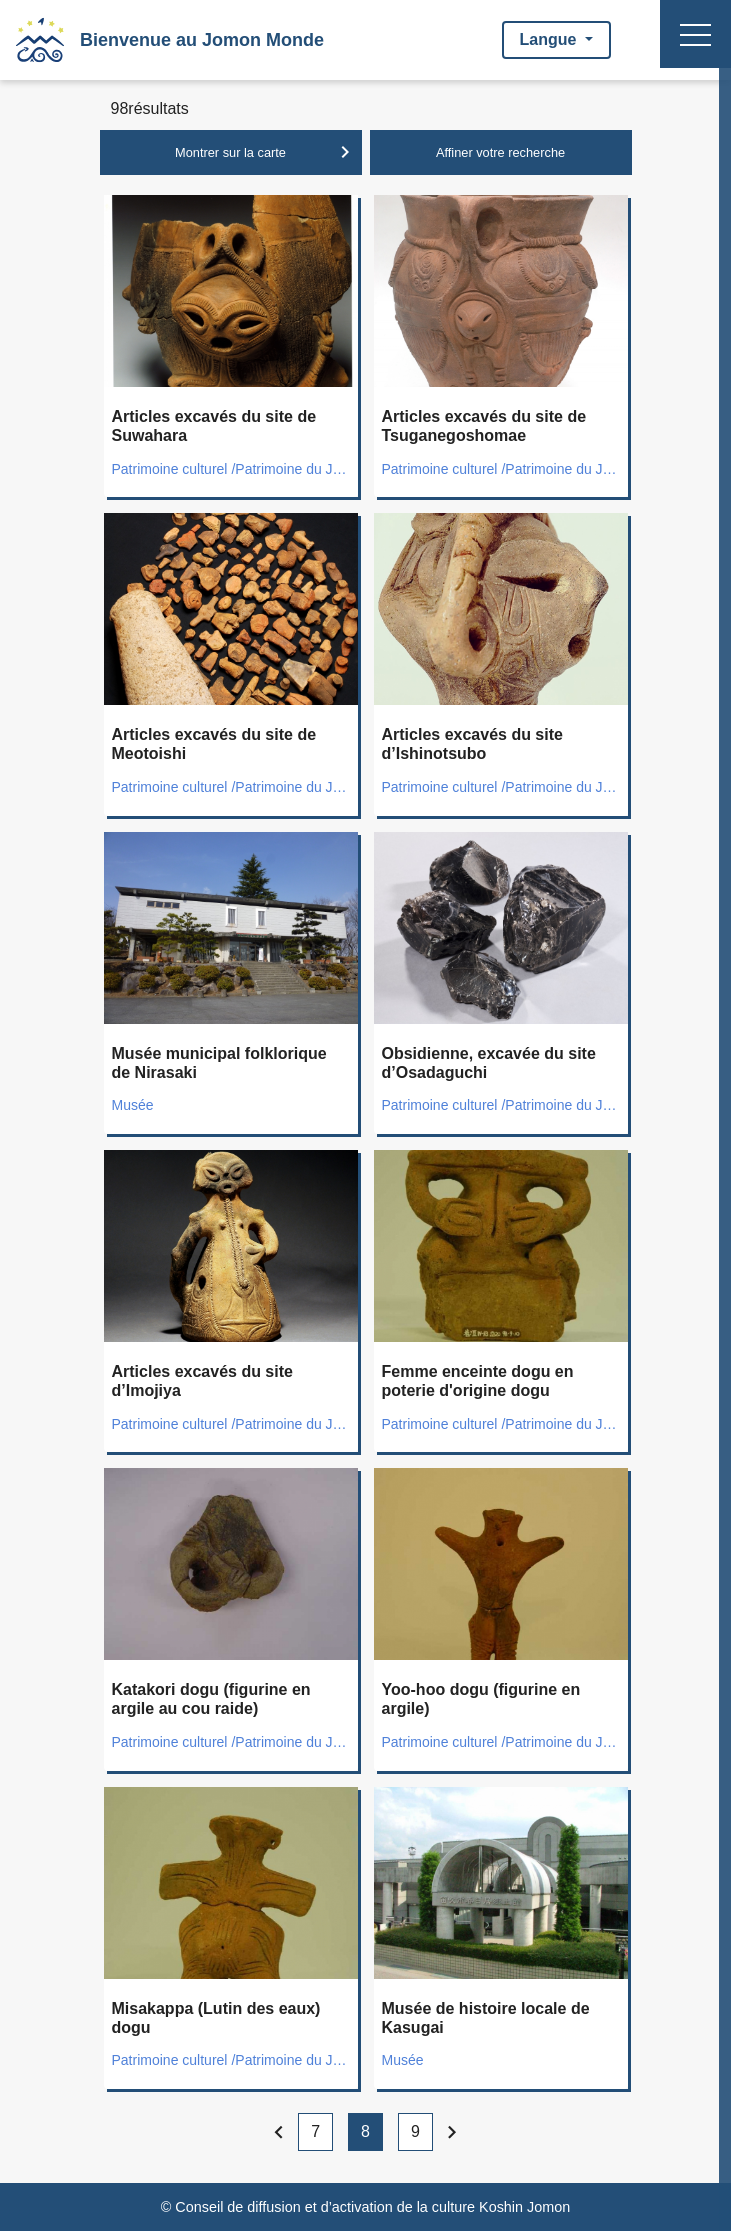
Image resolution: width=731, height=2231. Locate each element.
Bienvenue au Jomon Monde (202, 40)
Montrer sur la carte (265, 152)
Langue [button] (550, 39)
